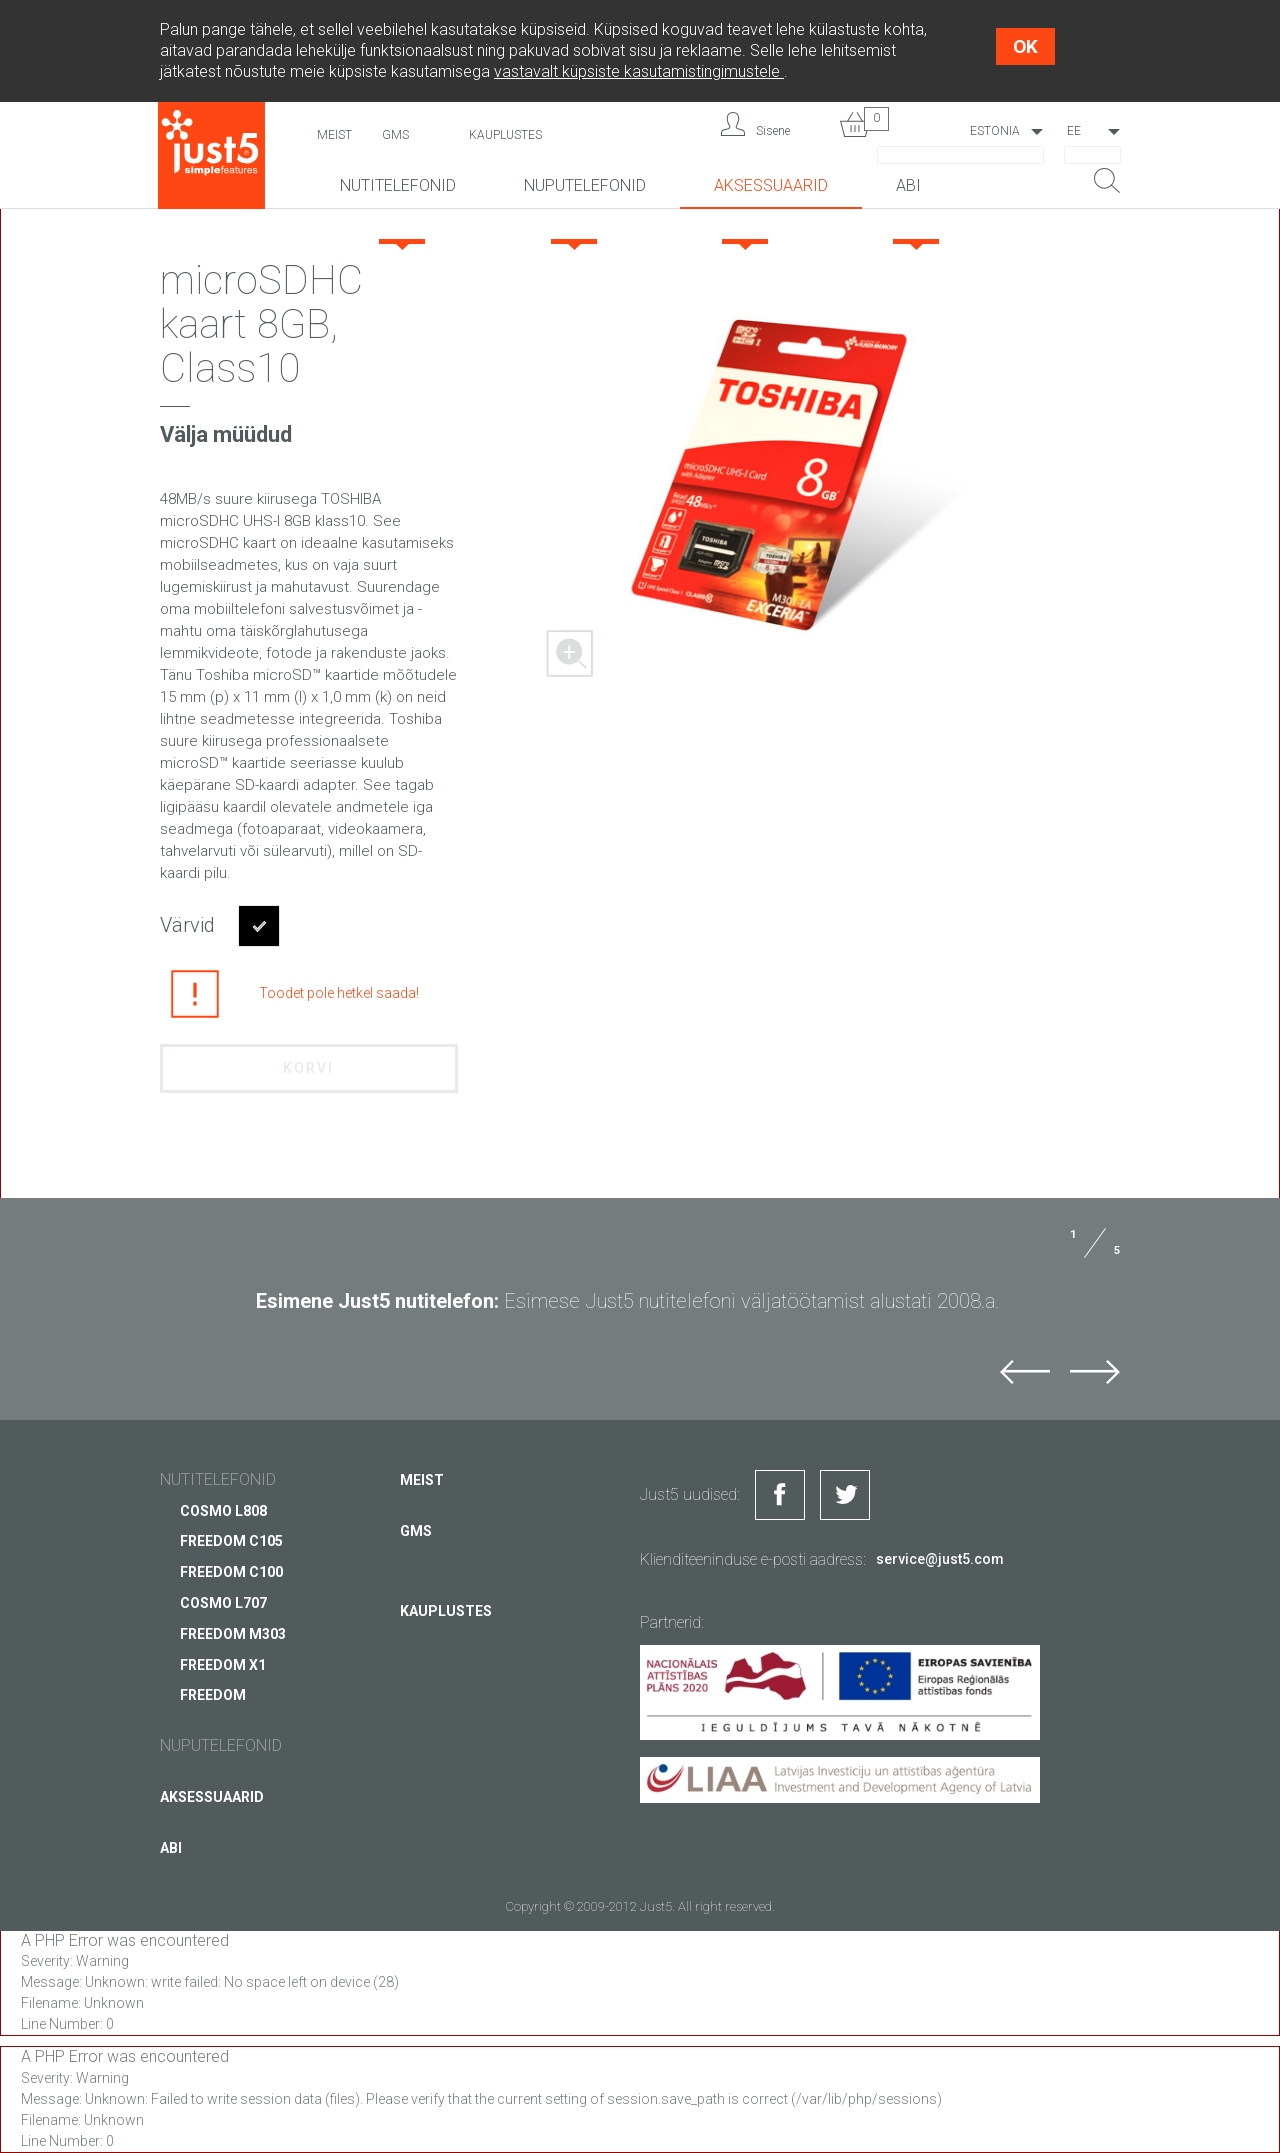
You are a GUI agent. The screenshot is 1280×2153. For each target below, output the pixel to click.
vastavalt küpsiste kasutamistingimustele (639, 71)
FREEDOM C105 (231, 1541)
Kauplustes (505, 135)
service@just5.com (940, 1559)
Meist (334, 135)
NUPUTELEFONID (585, 185)
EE (1074, 131)
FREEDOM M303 (233, 1634)
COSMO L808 (223, 1510)
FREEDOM (213, 1695)
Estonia (995, 131)
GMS (395, 135)
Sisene (773, 131)
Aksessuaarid (771, 185)
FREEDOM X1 (223, 1664)
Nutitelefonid (398, 185)
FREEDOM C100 (231, 1572)
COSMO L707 (223, 1603)
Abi (908, 185)
